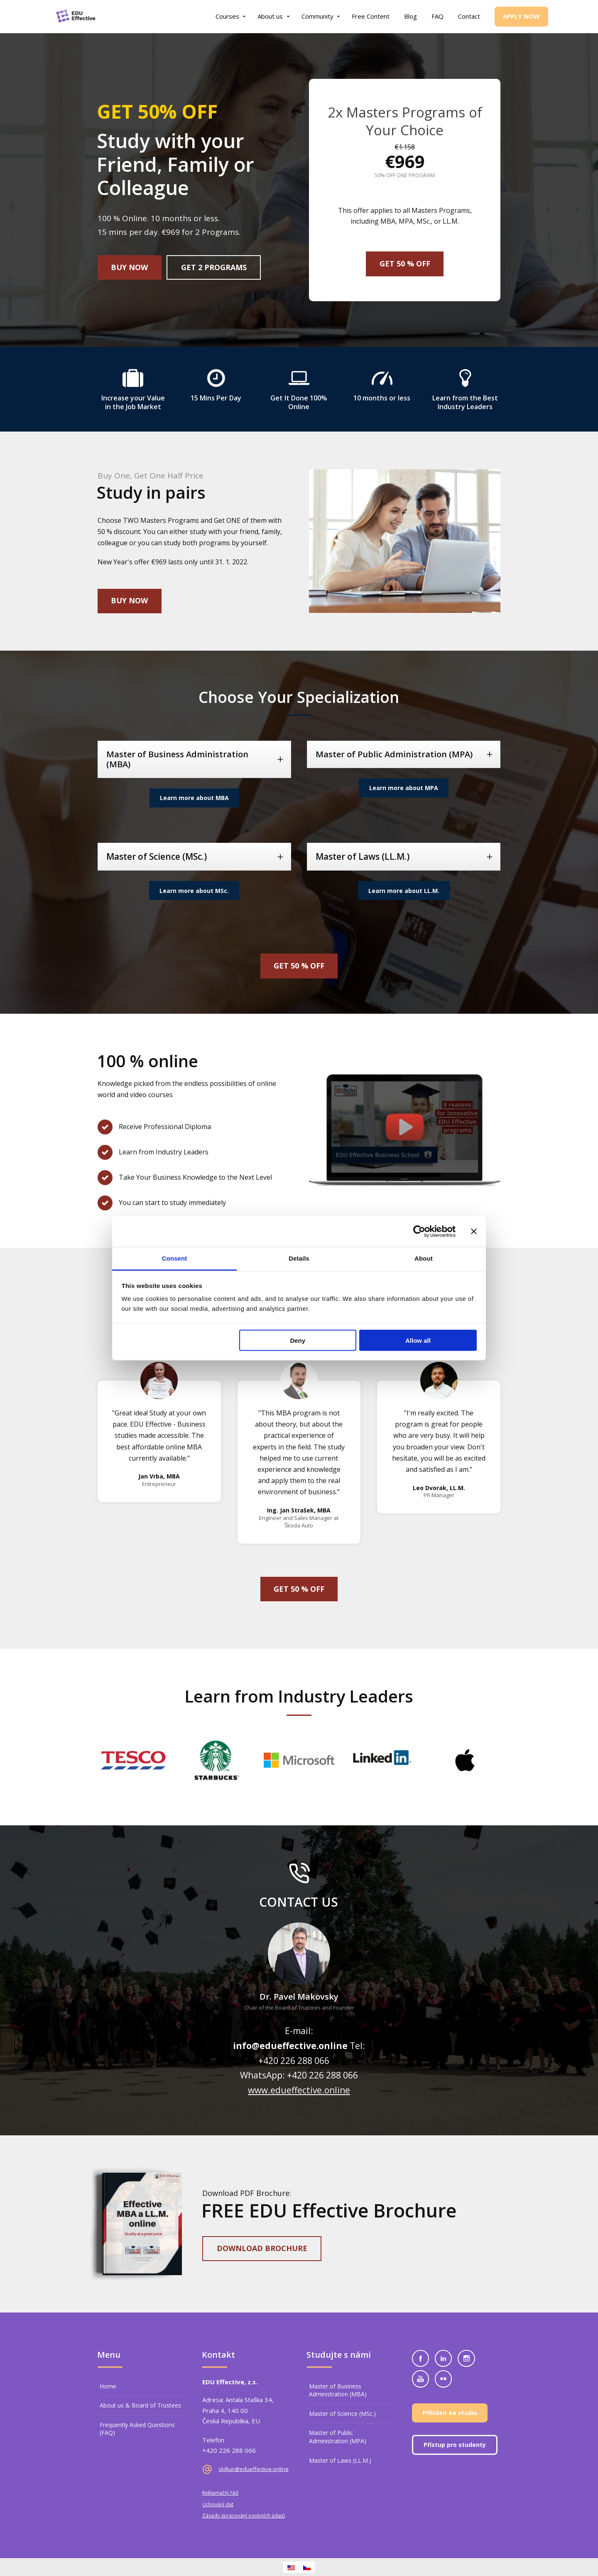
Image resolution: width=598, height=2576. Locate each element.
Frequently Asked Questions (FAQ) (137, 2429)
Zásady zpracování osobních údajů (243, 2515)
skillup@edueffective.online (253, 2469)
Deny (297, 1340)
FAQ (437, 16)
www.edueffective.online (299, 2090)
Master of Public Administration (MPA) (337, 2437)
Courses (227, 16)
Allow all (418, 1340)
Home (108, 2386)
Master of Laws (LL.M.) (340, 2460)
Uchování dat (217, 2504)
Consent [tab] (174, 1258)
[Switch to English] (291, 2567)
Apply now (521, 16)
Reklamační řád (220, 2492)
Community (317, 16)
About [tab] (423, 1258)
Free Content (371, 16)
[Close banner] (474, 1231)
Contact (469, 16)
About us (270, 16)
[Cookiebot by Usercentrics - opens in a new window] (419, 1231)
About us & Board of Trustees (140, 2405)
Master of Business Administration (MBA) (338, 2390)
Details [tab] (299, 1258)
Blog (410, 16)
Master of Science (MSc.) (342, 2413)
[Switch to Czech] (307, 2567)
